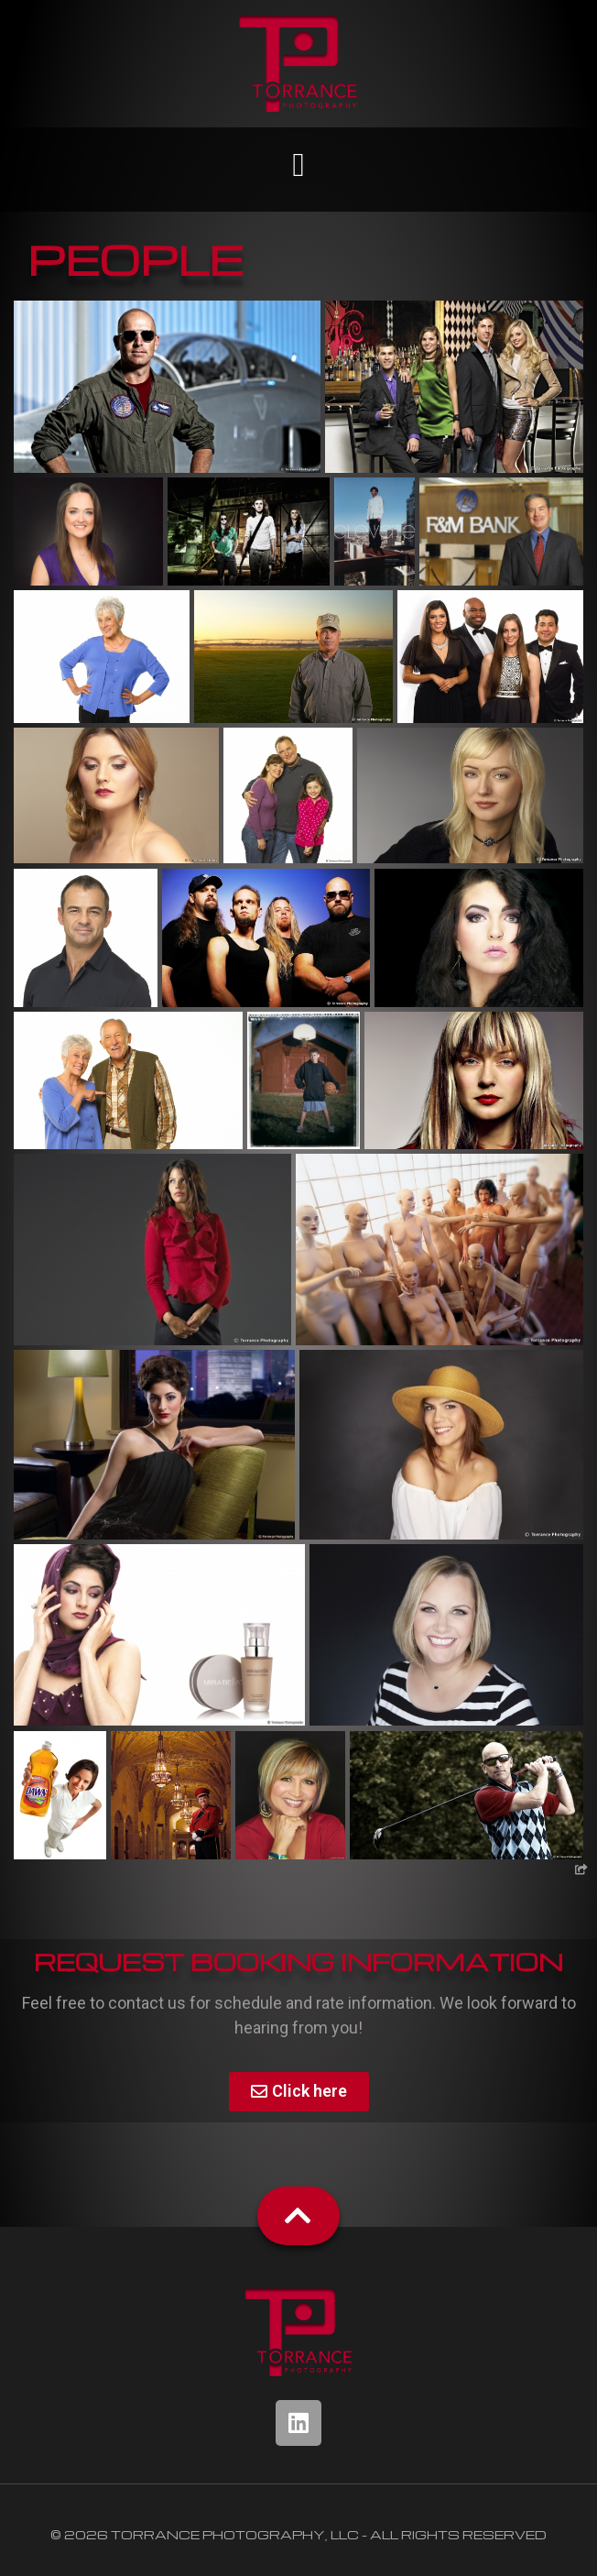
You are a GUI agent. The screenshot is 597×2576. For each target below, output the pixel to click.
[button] (298, 165)
